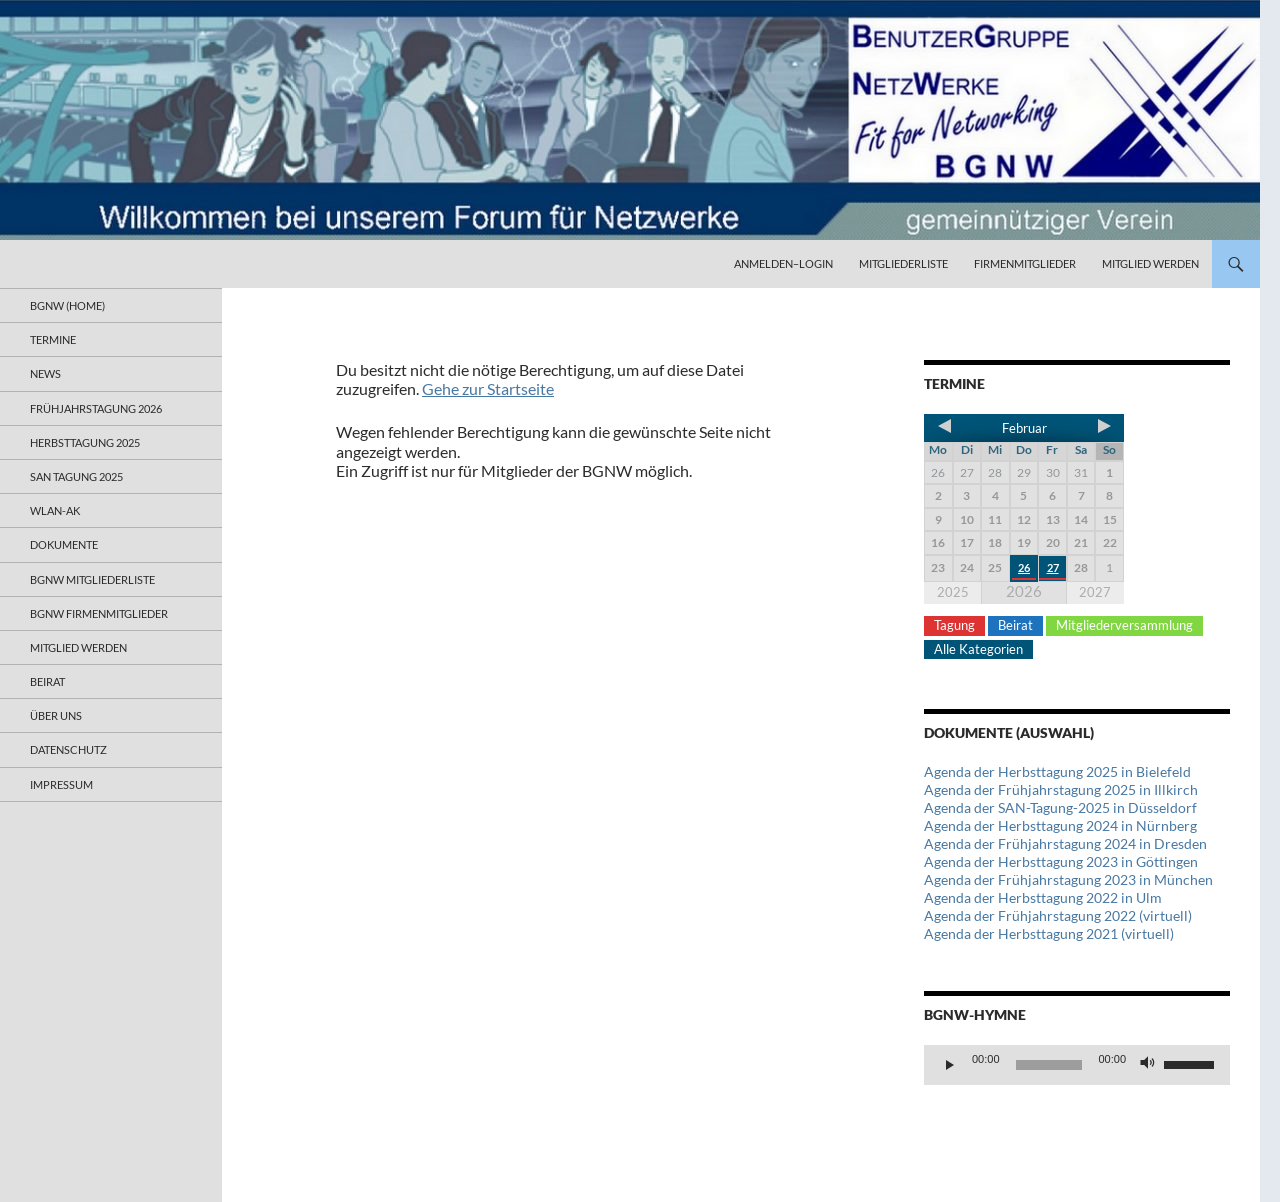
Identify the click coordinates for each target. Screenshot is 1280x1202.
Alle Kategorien (978, 649)
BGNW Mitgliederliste (92, 579)
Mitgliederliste (903, 263)
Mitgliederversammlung (1124, 625)
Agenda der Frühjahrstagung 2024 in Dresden (1065, 843)
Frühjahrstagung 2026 (96, 408)
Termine (53, 339)
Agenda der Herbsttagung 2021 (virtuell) (1049, 933)
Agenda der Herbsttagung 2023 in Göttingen (1061, 861)
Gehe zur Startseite (488, 388)
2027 (1095, 592)
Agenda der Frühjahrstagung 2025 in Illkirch (1061, 789)
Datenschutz (68, 749)
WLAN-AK (55, 510)
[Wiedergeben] (950, 1065)
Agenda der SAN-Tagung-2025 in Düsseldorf (1060, 807)
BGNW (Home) (67, 305)
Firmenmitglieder (1025, 263)
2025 (953, 592)
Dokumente (64, 544)
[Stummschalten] (1148, 1065)
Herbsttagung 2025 (85, 442)
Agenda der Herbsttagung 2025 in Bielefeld (1057, 771)
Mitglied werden (1150, 263)
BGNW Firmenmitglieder (99, 613)
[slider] (1049, 1065)
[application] (1077, 1065)
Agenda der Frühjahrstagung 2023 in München (1068, 879)
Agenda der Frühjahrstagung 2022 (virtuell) (1058, 915)
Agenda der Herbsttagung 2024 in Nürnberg (1060, 825)
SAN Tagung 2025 (76, 476)
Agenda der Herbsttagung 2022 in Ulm (1043, 897)
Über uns (56, 715)
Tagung (954, 625)
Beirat (1015, 625)
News (45, 373)
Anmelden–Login (783, 263)
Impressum (61, 784)
